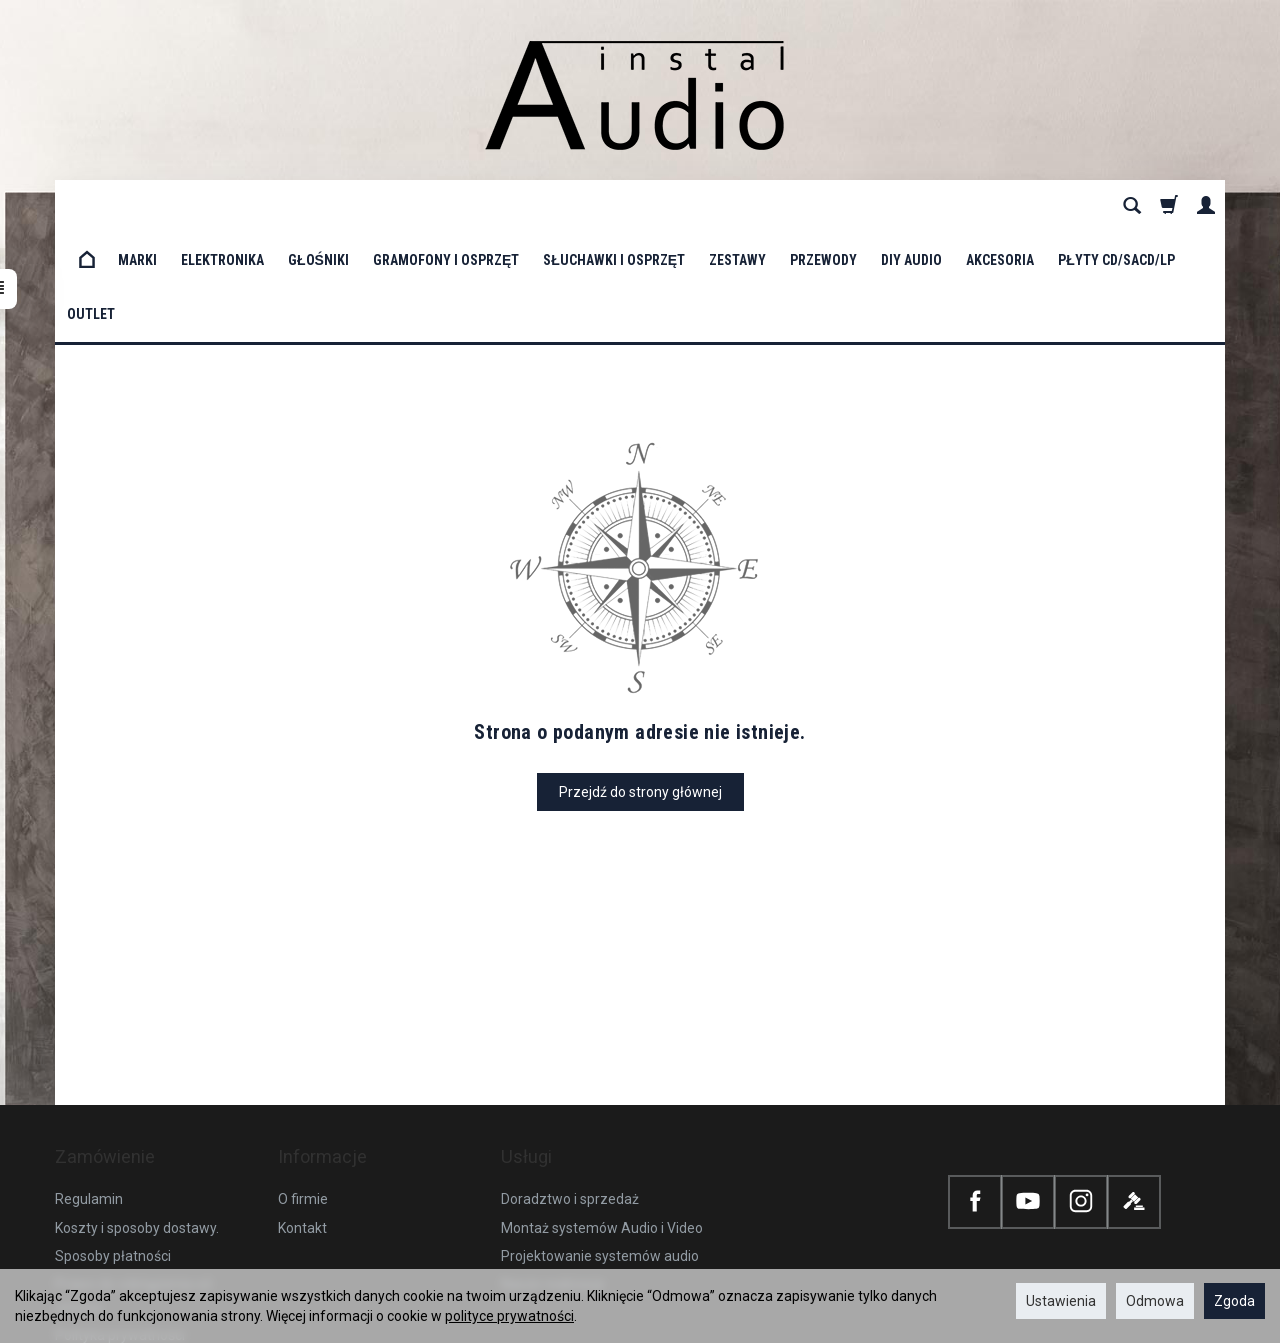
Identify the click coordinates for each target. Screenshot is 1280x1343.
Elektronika (222, 206)
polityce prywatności (509, 1316)
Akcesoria (1000, 206)
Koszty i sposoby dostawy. (137, 1099)
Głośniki (318, 206)
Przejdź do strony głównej (640, 684)
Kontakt (302, 1099)
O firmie (303, 1071)
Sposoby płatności (113, 1128)
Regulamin (89, 1071)
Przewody (823, 206)
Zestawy (737, 206)
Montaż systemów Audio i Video (602, 1099)
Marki (137, 206)
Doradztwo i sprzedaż (570, 1071)
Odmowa (1155, 1301)
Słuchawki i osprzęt (614, 206)
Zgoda (1234, 1301)
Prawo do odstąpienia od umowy (133, 1167)
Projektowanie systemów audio (600, 1128)
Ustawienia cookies (115, 1235)
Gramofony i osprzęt (446, 206)
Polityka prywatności (120, 1207)
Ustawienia (1061, 1301)
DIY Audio (911, 206)
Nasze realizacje (553, 1156)
